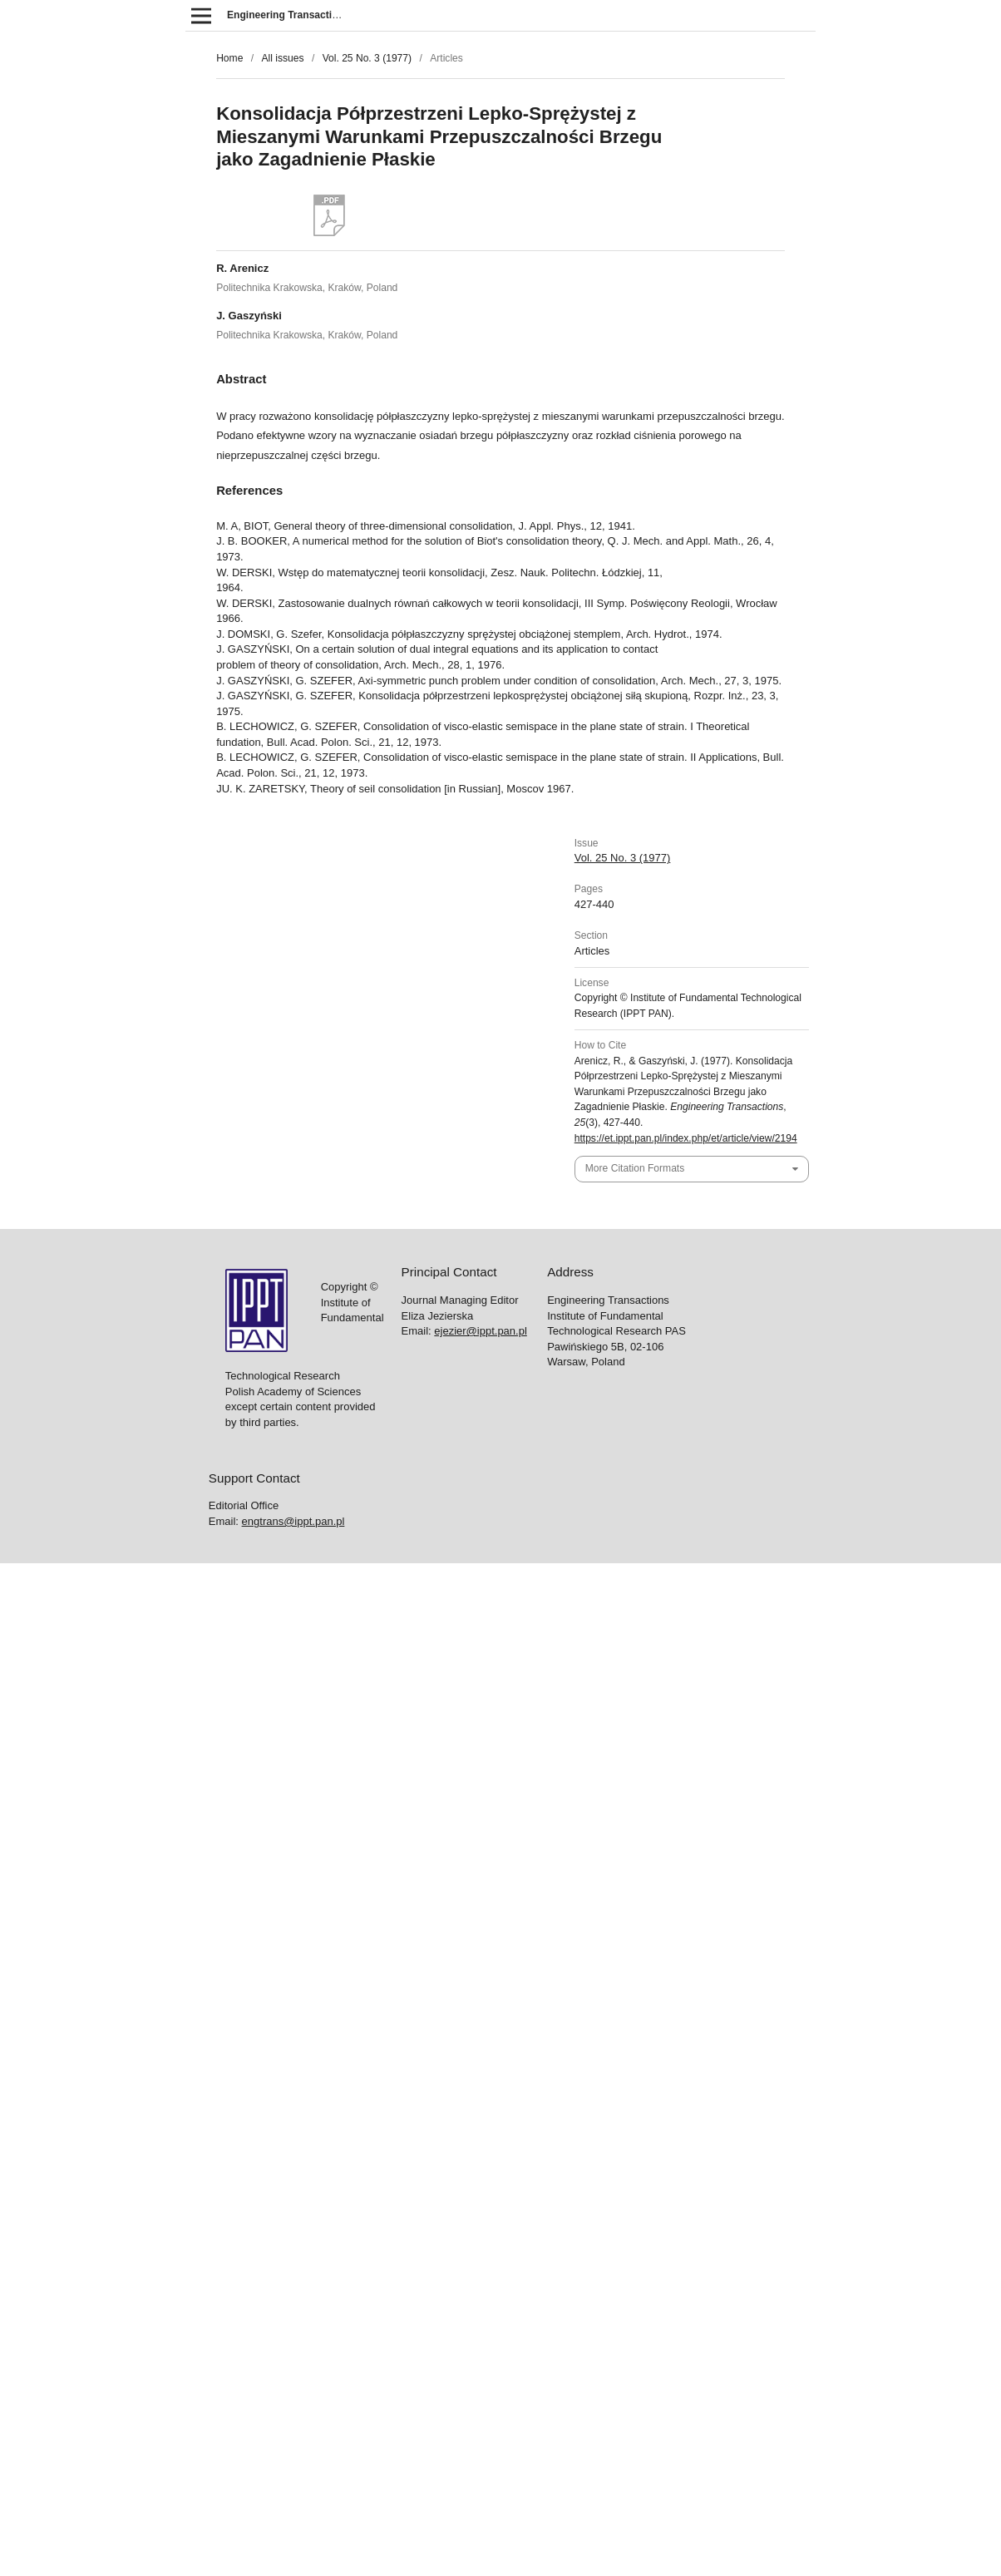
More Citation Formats (634, 1168)
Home (229, 58)
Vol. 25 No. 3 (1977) (367, 58)
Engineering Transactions (288, 15)
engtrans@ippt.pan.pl (293, 1521)
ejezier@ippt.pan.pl (480, 1331)
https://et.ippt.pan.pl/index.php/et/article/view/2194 (685, 1138)
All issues (282, 58)
